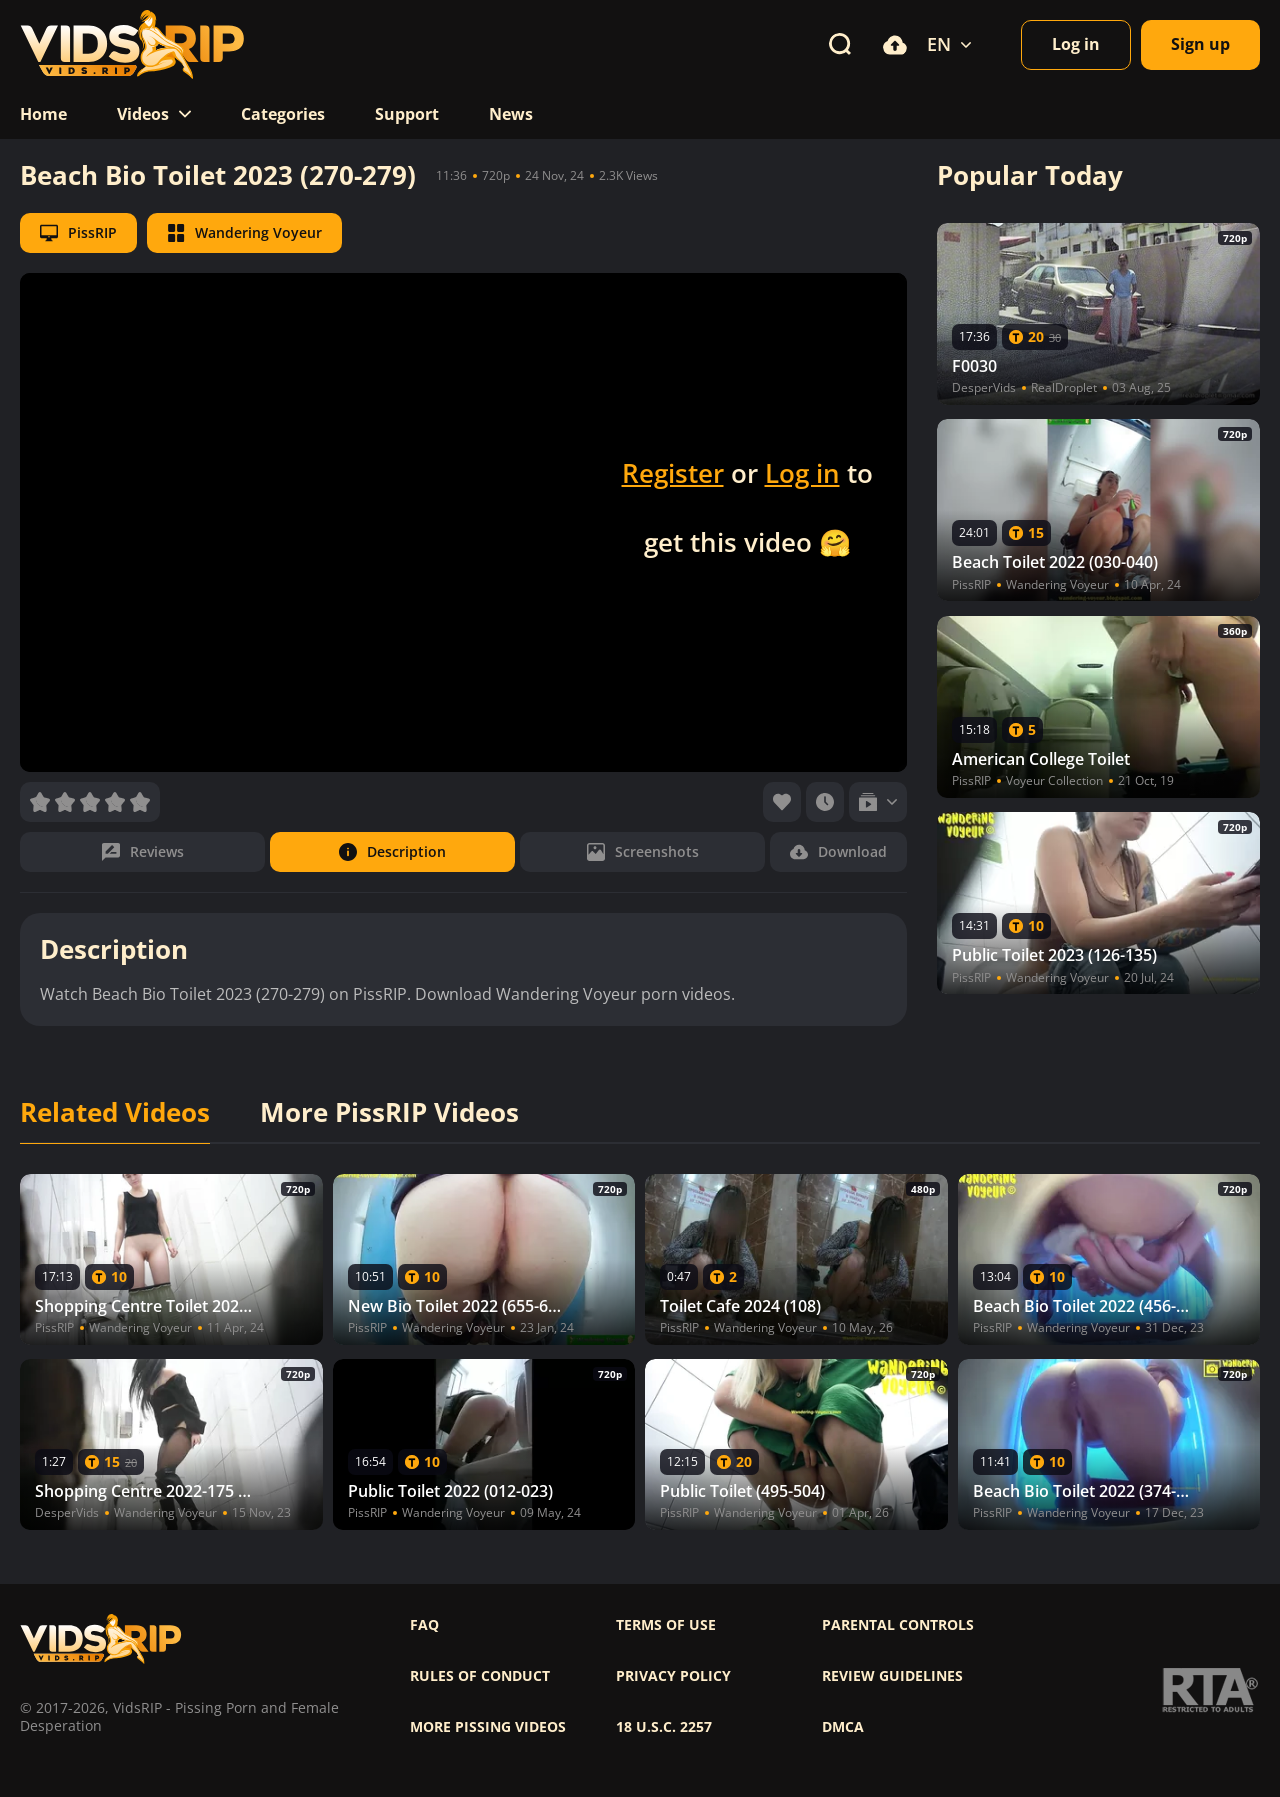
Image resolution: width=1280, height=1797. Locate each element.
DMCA (843, 1727)
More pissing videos (488, 1727)
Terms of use (666, 1625)
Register (673, 473)
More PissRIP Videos (389, 1113)
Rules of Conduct (480, 1676)
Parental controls (898, 1625)
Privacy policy (673, 1676)
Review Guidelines (892, 1676)
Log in (802, 473)
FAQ (424, 1625)
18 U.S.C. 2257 (664, 1727)
